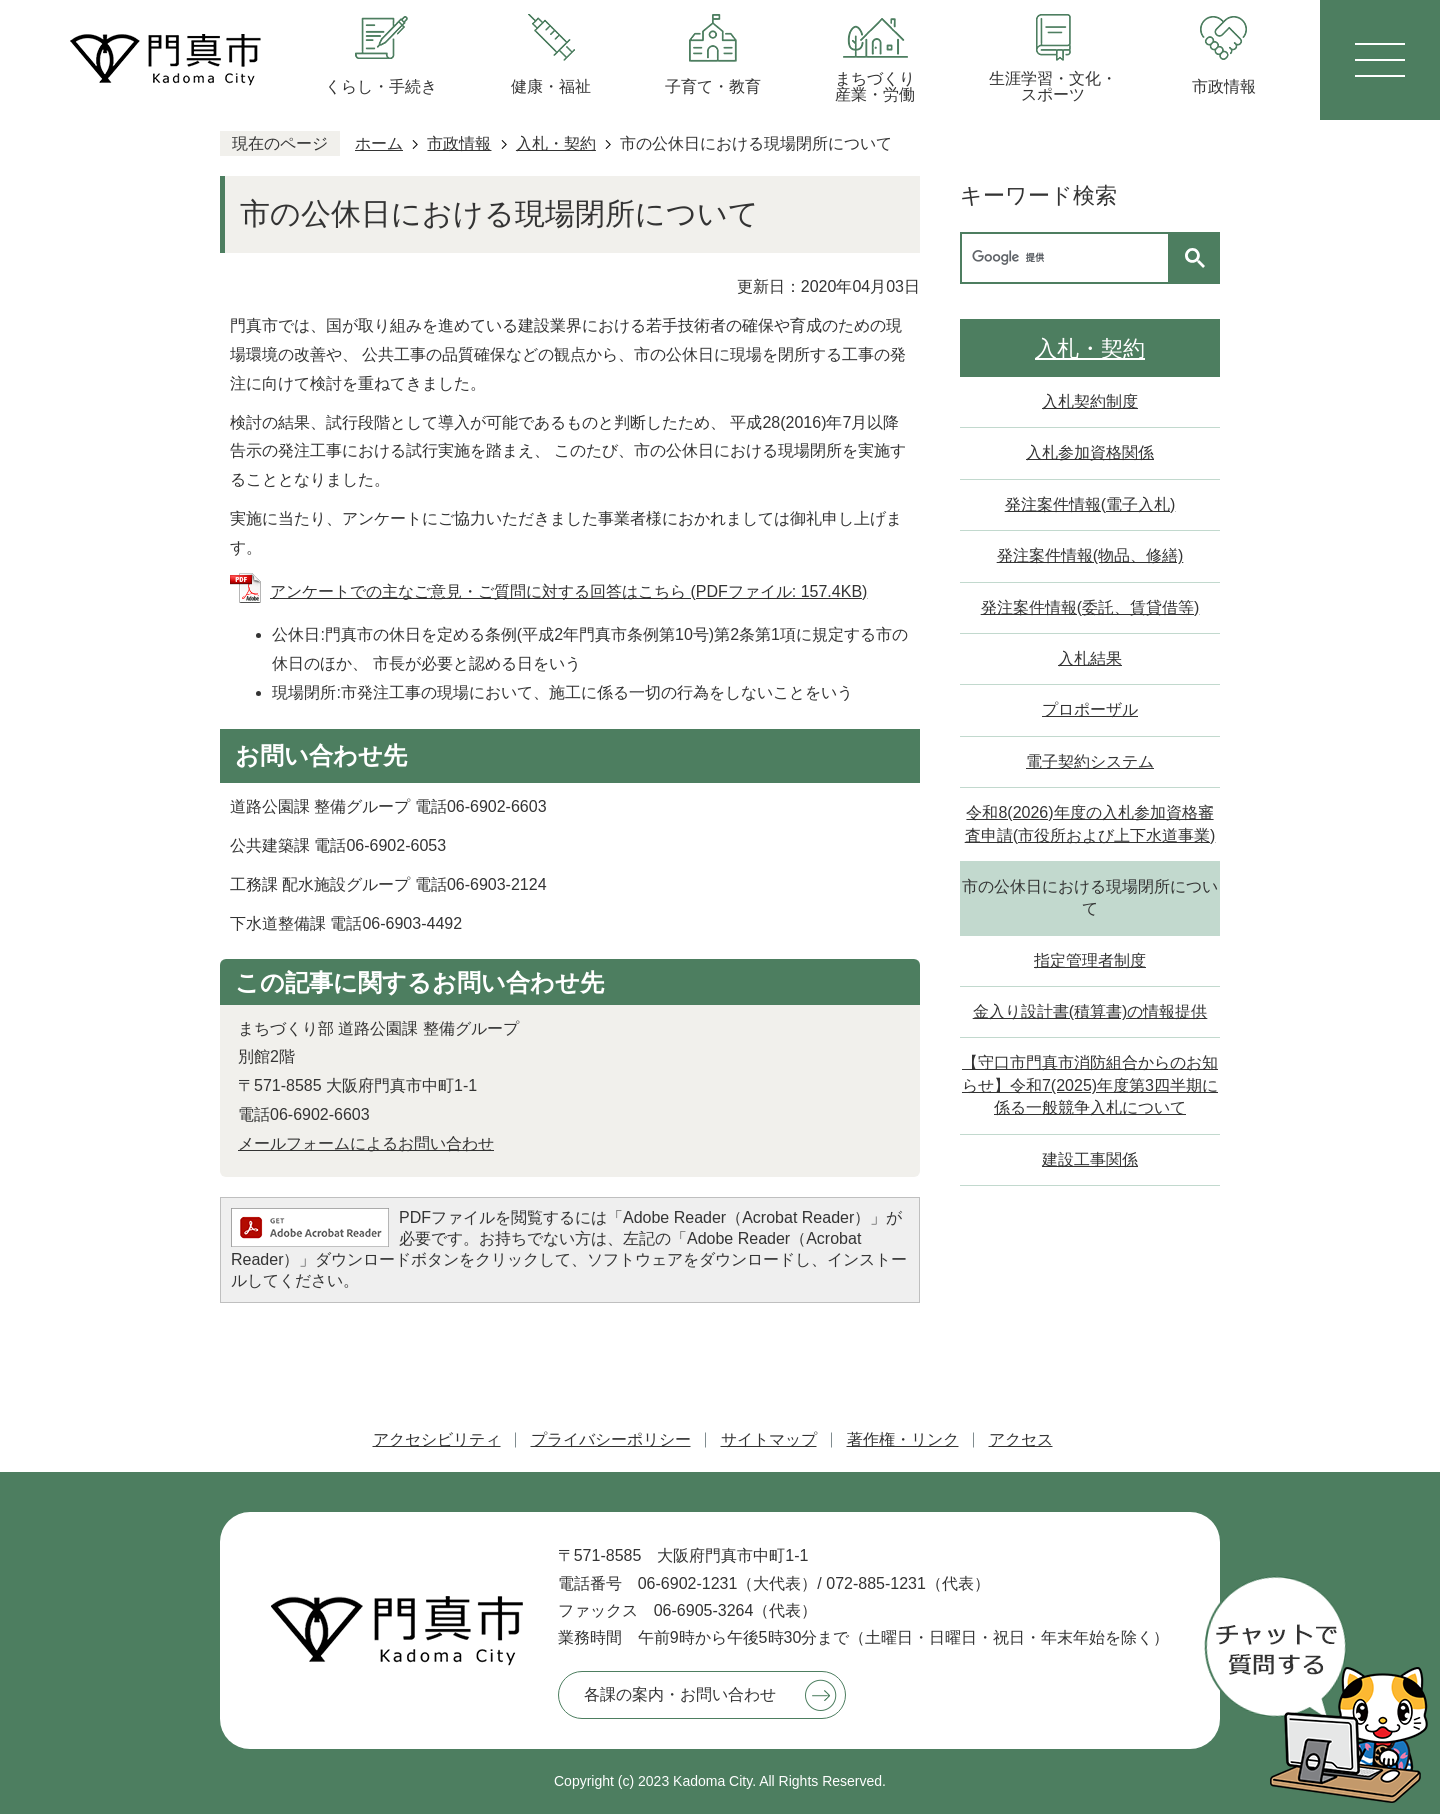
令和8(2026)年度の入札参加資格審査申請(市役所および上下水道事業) (1090, 823)
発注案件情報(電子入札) (1090, 504)
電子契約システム (1090, 761)
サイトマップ (769, 1439)
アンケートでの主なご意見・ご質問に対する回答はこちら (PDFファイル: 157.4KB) (568, 591)
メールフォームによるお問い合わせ (366, 1143)
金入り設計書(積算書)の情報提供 (1090, 1011)
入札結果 (1090, 658)
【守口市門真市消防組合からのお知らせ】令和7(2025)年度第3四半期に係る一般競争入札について (1090, 1085)
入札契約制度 (1090, 401)
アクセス (1021, 1439)
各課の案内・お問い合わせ (680, 1694)
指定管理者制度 (1090, 960)
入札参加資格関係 (1090, 452)
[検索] (1070, 258)
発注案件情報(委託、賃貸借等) (1090, 607)
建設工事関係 (1090, 1159)
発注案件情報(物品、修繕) (1090, 555)
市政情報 (459, 143)
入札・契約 (556, 143)
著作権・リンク (903, 1439)
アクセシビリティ (437, 1439)
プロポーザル (1090, 709)
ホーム (379, 143)
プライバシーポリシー (611, 1439)
